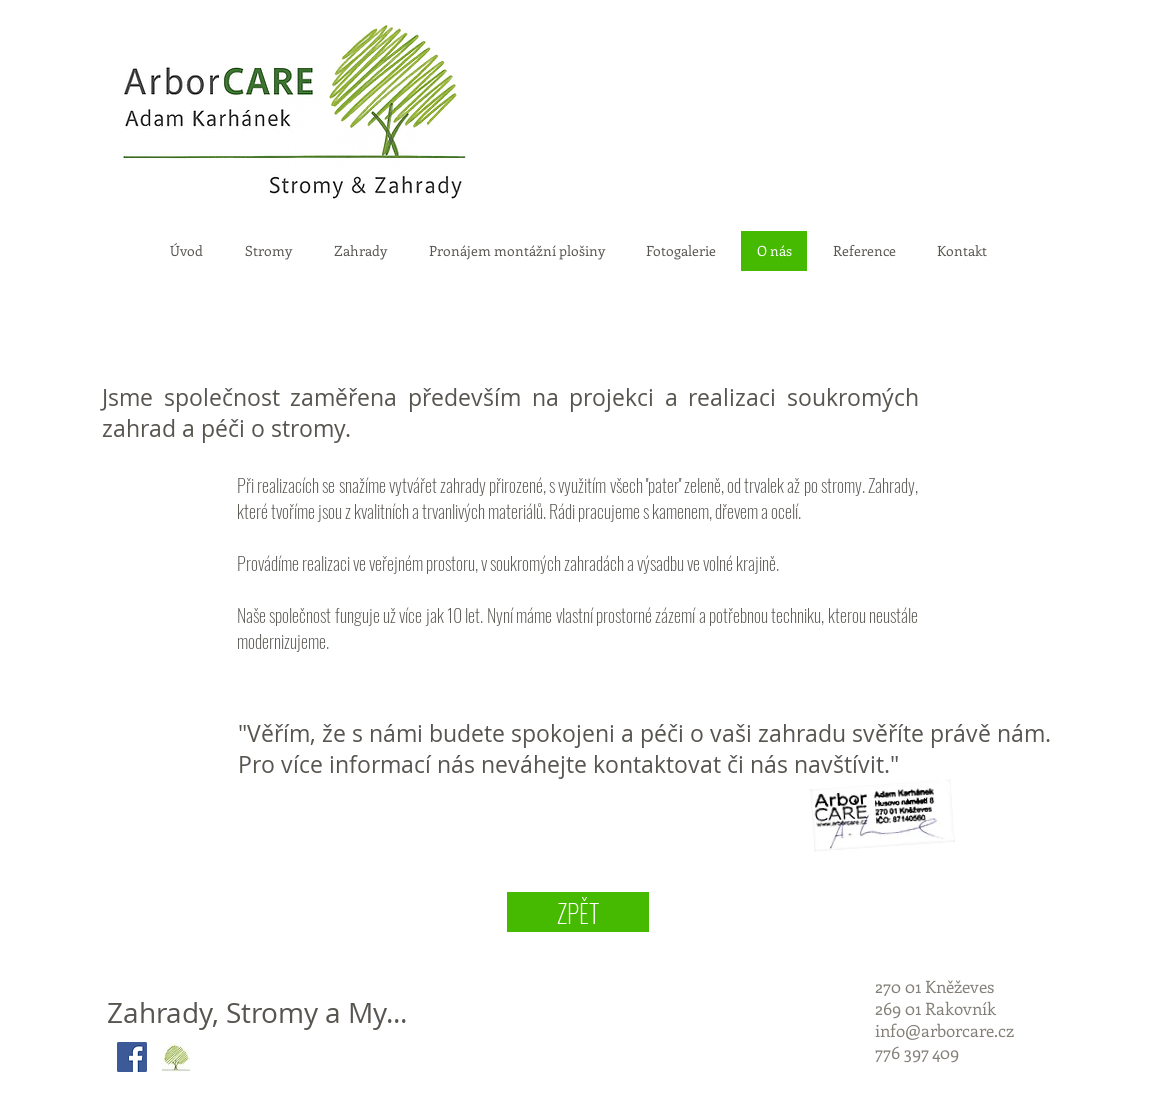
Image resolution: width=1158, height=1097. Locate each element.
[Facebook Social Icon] (132, 1057)
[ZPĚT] (578, 912)
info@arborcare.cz (944, 1030)
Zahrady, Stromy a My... (257, 1012)
